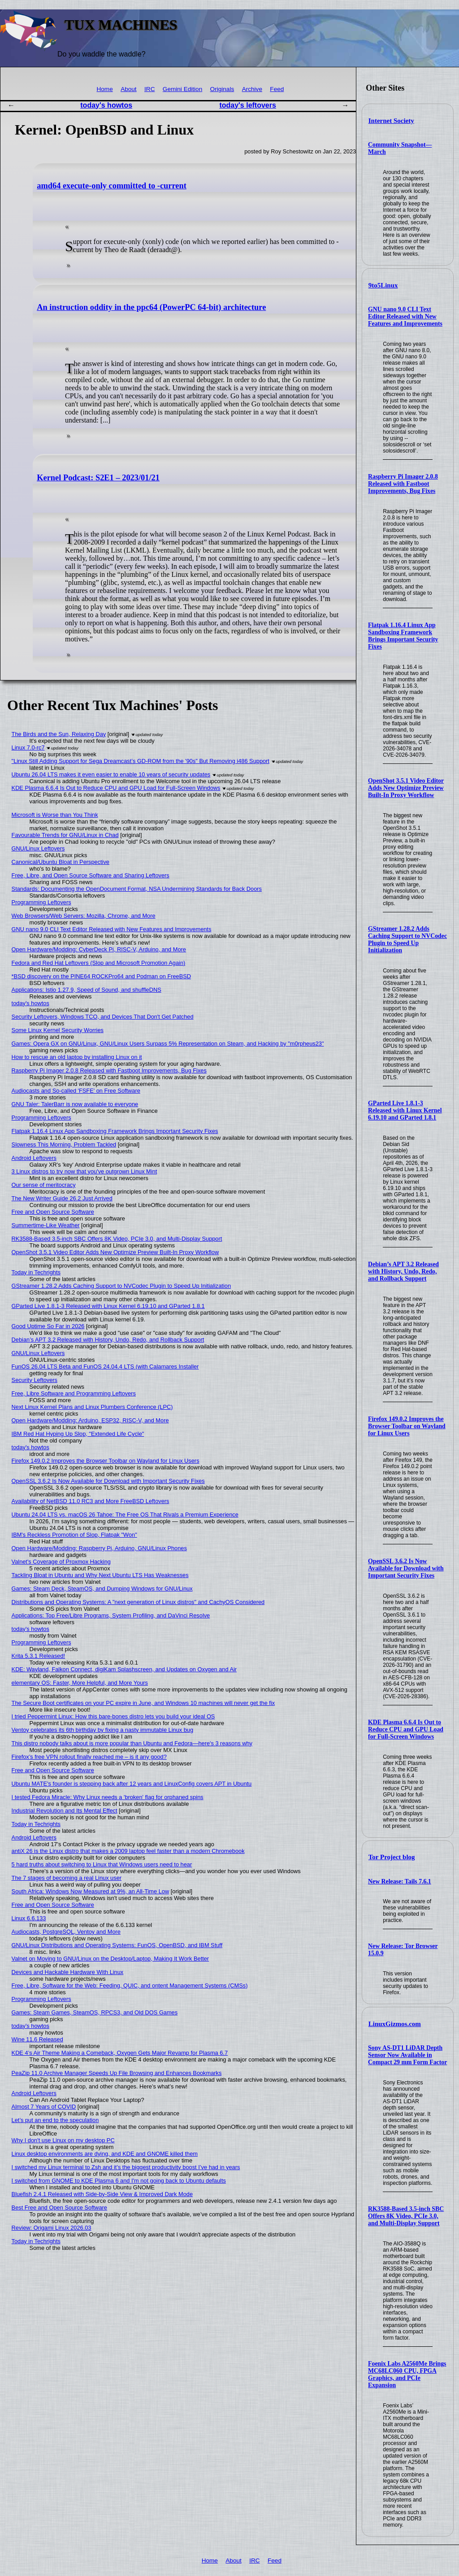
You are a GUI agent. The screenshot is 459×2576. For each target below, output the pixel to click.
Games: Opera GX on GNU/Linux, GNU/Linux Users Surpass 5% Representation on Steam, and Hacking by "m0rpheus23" (168, 1043)
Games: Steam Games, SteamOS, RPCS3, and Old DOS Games (95, 2012)
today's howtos (106, 105)
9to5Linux (383, 285)
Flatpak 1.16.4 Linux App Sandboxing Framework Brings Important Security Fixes (403, 636)
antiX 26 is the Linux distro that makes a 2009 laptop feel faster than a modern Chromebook (128, 1851)
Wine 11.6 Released (37, 2039)
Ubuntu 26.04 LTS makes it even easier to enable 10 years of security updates (111, 774)
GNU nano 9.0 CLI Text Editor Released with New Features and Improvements (405, 316)
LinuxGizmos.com (394, 2023)
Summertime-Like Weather (46, 1225)
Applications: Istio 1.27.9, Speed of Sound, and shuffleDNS (86, 989)
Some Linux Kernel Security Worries (58, 1030)
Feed (277, 89)
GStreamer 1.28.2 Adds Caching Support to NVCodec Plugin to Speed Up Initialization (407, 939)
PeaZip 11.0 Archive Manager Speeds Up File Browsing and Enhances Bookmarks (117, 2073)
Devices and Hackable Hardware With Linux (68, 1972)
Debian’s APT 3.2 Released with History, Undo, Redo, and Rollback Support (403, 1271)
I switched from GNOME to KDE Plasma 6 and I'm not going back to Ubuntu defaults (119, 2180)
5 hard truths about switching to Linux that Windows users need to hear (102, 1864)
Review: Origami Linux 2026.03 (51, 2227)
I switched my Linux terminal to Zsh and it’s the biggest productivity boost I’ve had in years (126, 2167)
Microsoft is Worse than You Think (55, 814)
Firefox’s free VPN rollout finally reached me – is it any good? (89, 1756)
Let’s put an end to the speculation (55, 2120)
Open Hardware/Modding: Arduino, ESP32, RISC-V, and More (90, 1420)
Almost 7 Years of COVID (44, 2106)
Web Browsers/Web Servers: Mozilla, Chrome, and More (84, 915)
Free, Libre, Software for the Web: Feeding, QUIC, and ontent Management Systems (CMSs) (130, 1985)
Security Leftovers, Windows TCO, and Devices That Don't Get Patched (103, 1016)
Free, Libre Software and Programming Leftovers (74, 1393)
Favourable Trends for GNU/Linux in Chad (65, 835)
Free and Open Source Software (53, 1211)
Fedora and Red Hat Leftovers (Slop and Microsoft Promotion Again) (99, 962)
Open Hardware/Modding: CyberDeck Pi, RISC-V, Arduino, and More (99, 949)
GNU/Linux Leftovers (38, 848)
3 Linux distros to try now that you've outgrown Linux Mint (84, 1171)
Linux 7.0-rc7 (28, 747)
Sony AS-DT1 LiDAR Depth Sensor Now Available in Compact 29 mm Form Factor (407, 2055)
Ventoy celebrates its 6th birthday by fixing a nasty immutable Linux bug (102, 1729)
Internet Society (391, 120)
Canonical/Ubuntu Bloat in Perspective (60, 862)
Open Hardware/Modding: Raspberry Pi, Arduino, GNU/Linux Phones (99, 1548)
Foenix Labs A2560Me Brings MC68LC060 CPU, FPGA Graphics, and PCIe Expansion (407, 2374)
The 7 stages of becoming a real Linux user (66, 1877)
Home (104, 89)
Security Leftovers (34, 1380)
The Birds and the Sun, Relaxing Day (59, 734)
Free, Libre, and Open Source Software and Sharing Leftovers (90, 875)
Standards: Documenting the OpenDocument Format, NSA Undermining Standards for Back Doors (137, 888)
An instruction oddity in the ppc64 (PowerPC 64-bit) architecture (151, 307)
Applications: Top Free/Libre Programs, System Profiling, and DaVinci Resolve (111, 1615)
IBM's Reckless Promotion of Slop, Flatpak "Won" (74, 1534)
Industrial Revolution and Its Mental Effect (64, 1810)
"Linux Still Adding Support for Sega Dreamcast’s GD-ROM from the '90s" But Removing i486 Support (140, 761)
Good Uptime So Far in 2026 (48, 1326)
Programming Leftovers (41, 902)
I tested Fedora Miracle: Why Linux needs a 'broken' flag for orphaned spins (108, 1797)
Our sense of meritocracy (44, 1184)
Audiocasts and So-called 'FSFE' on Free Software (76, 1090)
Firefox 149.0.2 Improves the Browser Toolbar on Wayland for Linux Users (407, 1426)
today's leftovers (247, 105)
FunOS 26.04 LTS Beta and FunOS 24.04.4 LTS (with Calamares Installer (105, 1366)
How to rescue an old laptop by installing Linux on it (77, 1057)
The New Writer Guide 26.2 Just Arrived (62, 1198)
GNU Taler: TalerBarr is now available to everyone (75, 1104)
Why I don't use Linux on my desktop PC (63, 2140)
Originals (222, 89)
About (129, 89)
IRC (149, 89)
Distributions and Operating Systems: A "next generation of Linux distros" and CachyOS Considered (138, 1602)
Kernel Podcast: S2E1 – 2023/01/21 (98, 477)
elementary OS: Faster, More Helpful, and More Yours (80, 1682)
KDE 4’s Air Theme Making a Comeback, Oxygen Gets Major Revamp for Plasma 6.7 (120, 2052)
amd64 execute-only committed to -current (111, 185)
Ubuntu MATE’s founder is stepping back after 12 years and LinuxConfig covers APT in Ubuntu (132, 1783)
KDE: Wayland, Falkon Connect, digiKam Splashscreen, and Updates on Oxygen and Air (124, 1669)
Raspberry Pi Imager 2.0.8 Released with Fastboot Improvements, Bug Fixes (403, 483)
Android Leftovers (34, 1158)
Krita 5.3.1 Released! (38, 1655)
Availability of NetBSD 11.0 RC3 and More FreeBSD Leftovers (90, 1501)
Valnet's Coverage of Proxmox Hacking (61, 1561)
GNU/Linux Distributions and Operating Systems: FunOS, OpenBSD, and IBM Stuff (117, 1945)
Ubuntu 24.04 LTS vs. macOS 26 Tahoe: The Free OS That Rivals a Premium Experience (125, 1514)
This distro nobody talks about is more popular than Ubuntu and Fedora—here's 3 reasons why (132, 1743)
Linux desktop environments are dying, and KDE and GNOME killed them (105, 2153)
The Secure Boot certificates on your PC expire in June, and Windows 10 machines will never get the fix (143, 1703)
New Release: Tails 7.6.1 (399, 1881)
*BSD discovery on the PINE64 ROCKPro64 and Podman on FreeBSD (101, 976)
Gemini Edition (182, 89)
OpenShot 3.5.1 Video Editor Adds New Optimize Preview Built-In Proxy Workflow (406, 787)
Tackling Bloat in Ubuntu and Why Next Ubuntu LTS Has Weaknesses (100, 1575)
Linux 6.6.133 (29, 1918)
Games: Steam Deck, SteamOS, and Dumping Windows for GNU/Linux (102, 1588)
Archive (252, 89)
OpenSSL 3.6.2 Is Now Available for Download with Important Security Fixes (406, 1568)
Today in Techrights (36, 1272)
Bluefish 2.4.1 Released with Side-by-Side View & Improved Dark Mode (102, 2194)
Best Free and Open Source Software (59, 2207)
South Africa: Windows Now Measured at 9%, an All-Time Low (90, 1891)
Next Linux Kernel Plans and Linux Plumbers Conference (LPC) (92, 1407)
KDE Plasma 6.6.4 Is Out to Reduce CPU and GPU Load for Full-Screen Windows (405, 1729)
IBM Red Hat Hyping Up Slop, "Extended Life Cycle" (78, 1433)
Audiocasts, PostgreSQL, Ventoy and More (66, 1931)
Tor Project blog (391, 1857)
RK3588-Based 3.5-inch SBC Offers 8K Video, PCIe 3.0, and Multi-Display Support (406, 2216)
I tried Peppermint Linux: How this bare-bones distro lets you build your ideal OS (113, 1716)
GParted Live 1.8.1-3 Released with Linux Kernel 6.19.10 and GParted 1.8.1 (405, 1110)
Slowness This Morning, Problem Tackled (64, 1144)
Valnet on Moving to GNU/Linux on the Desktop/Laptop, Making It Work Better (110, 1958)
